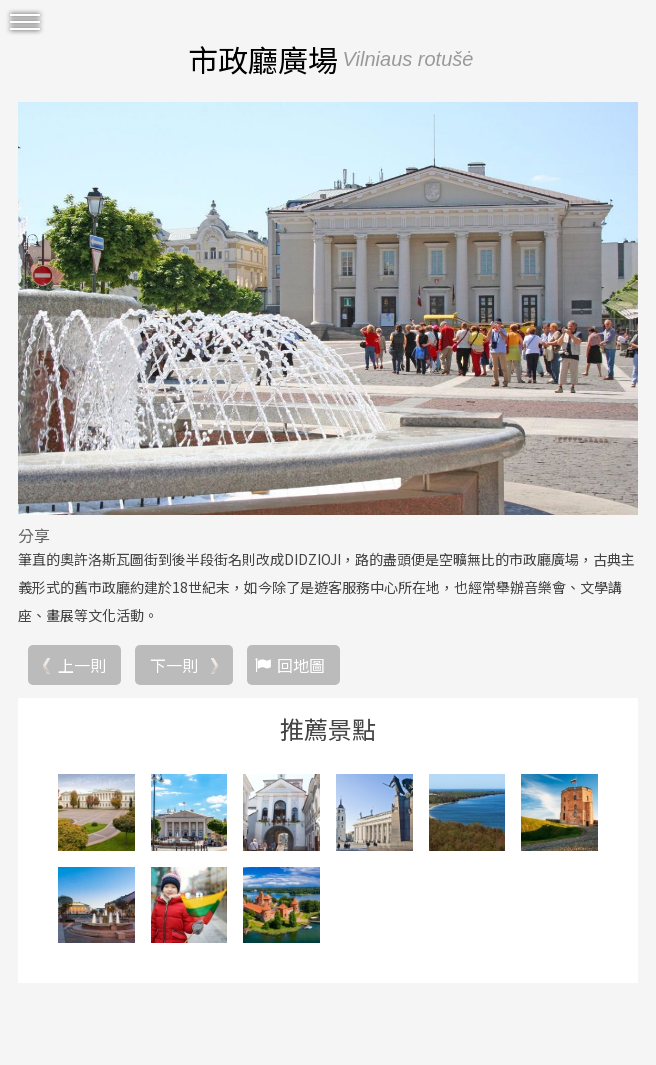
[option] (328, 308)
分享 (34, 535)
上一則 (82, 665)
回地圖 (301, 665)
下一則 (174, 665)
